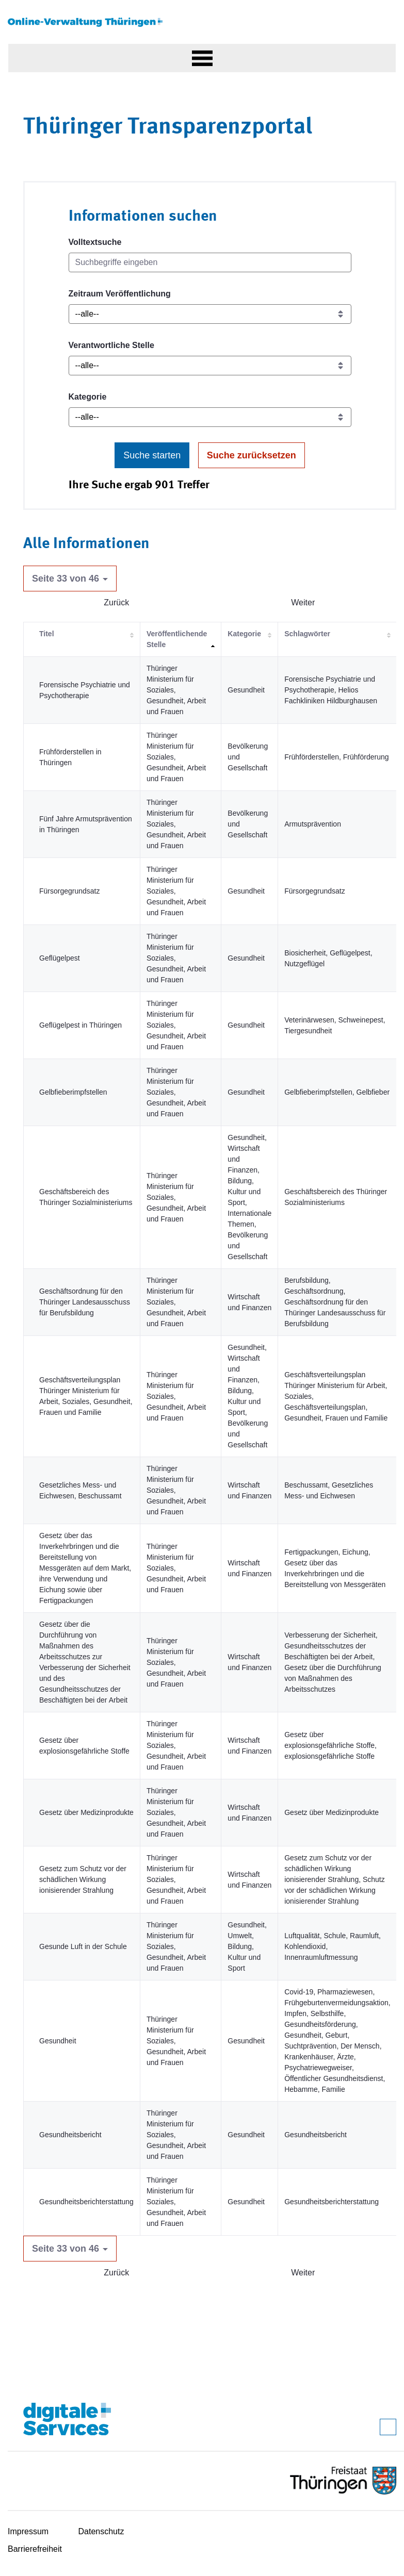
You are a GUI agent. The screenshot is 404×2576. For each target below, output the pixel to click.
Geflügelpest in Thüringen (80, 1025)
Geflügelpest (59, 958)
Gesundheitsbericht (70, 2135)
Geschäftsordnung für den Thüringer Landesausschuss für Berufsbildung (84, 1302)
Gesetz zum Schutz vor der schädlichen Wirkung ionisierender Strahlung (82, 1879)
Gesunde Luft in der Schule (83, 1946)
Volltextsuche (95, 242)
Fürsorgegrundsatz (69, 891)
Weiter (303, 602)
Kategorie (88, 396)
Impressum (28, 2531)
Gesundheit (57, 2041)
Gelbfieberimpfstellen (73, 1092)
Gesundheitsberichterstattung (86, 2202)
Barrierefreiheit (35, 2549)
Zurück (116, 602)
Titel (46, 634)
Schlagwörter (307, 634)
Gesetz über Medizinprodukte (86, 1812)
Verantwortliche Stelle (111, 345)
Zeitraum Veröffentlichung (120, 293)
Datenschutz (101, 2531)
